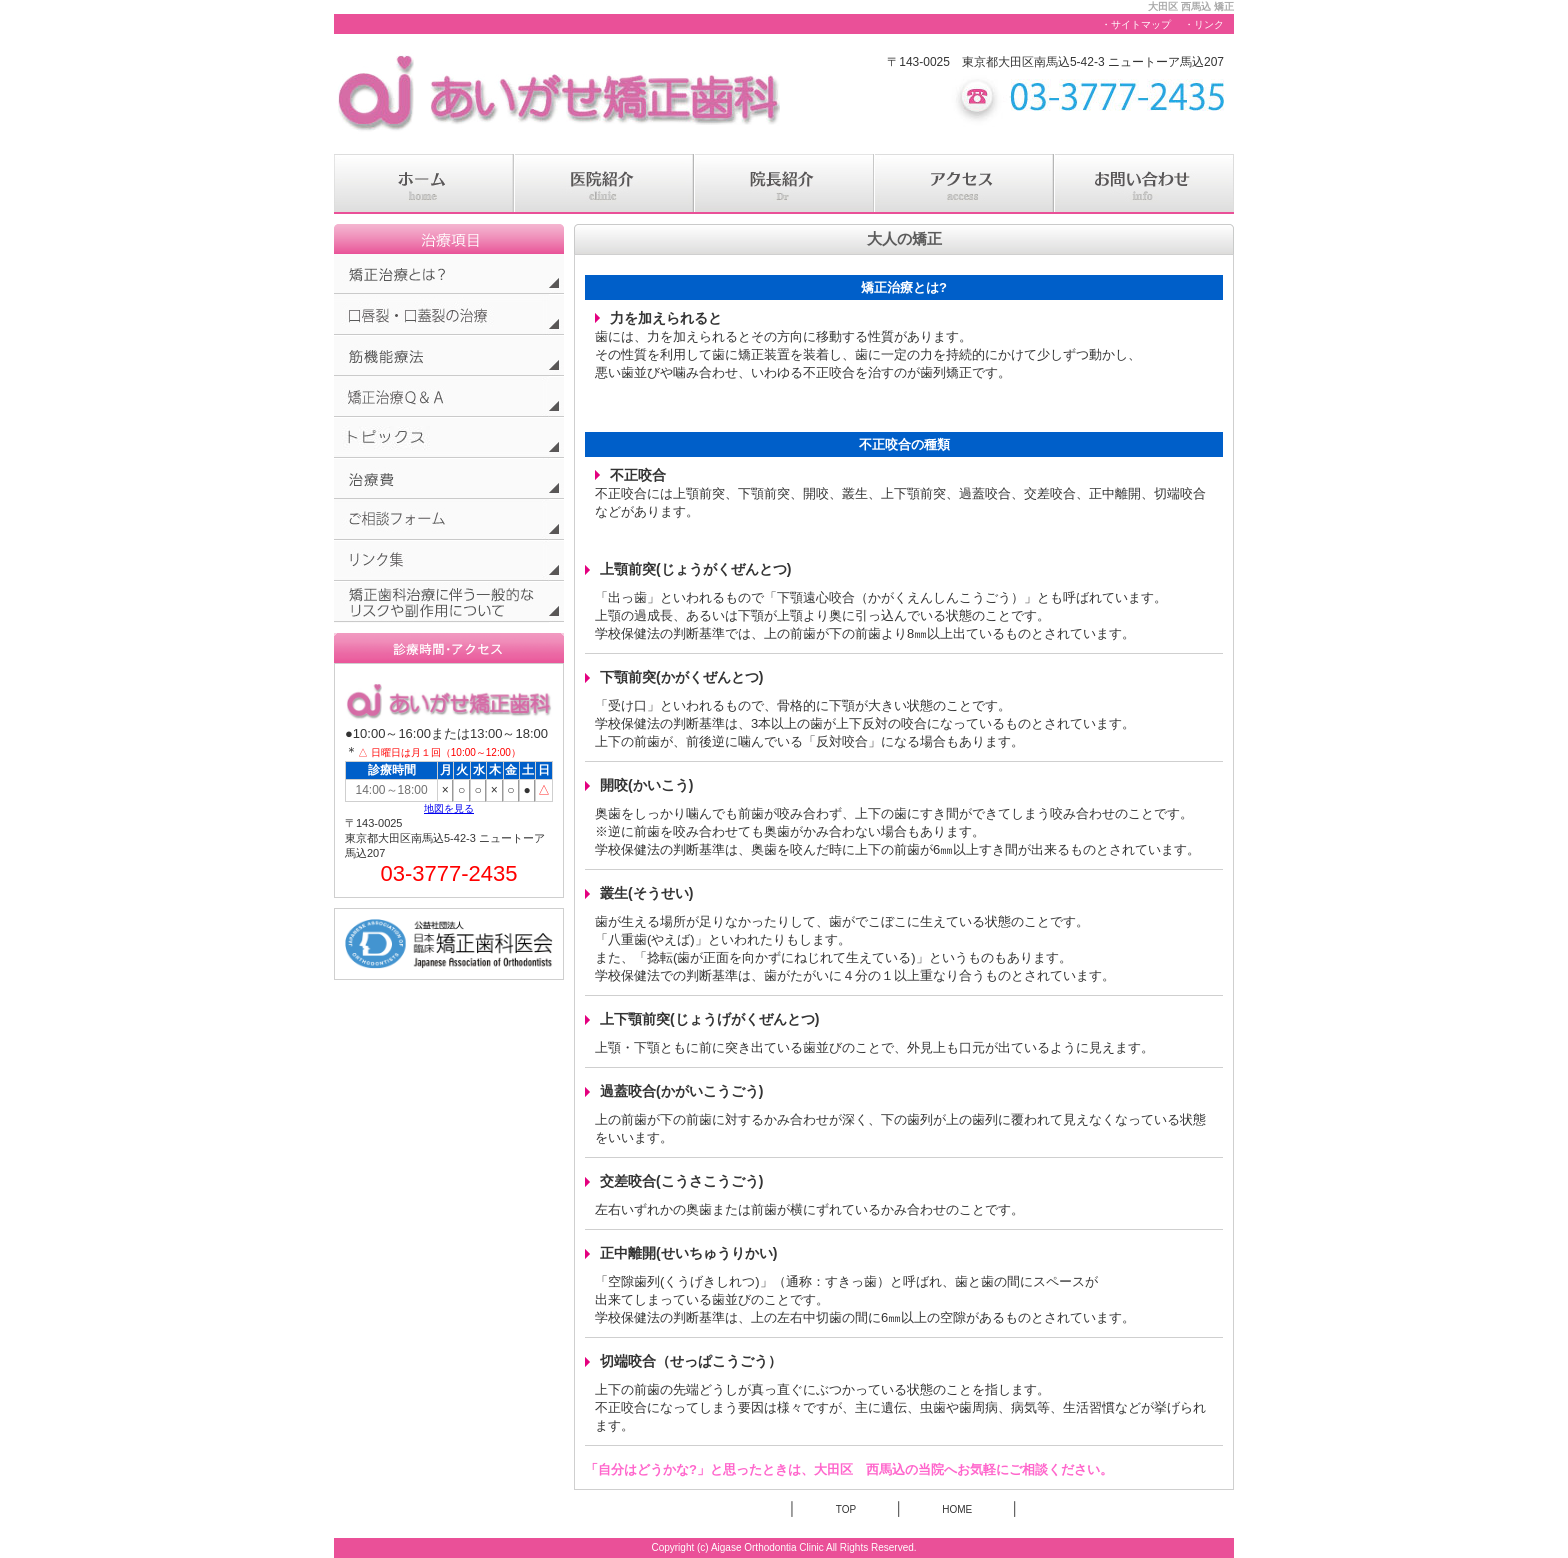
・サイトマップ (1136, 24)
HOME (957, 1509)
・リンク (1204, 24)
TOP (846, 1509)
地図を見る (449, 808)
